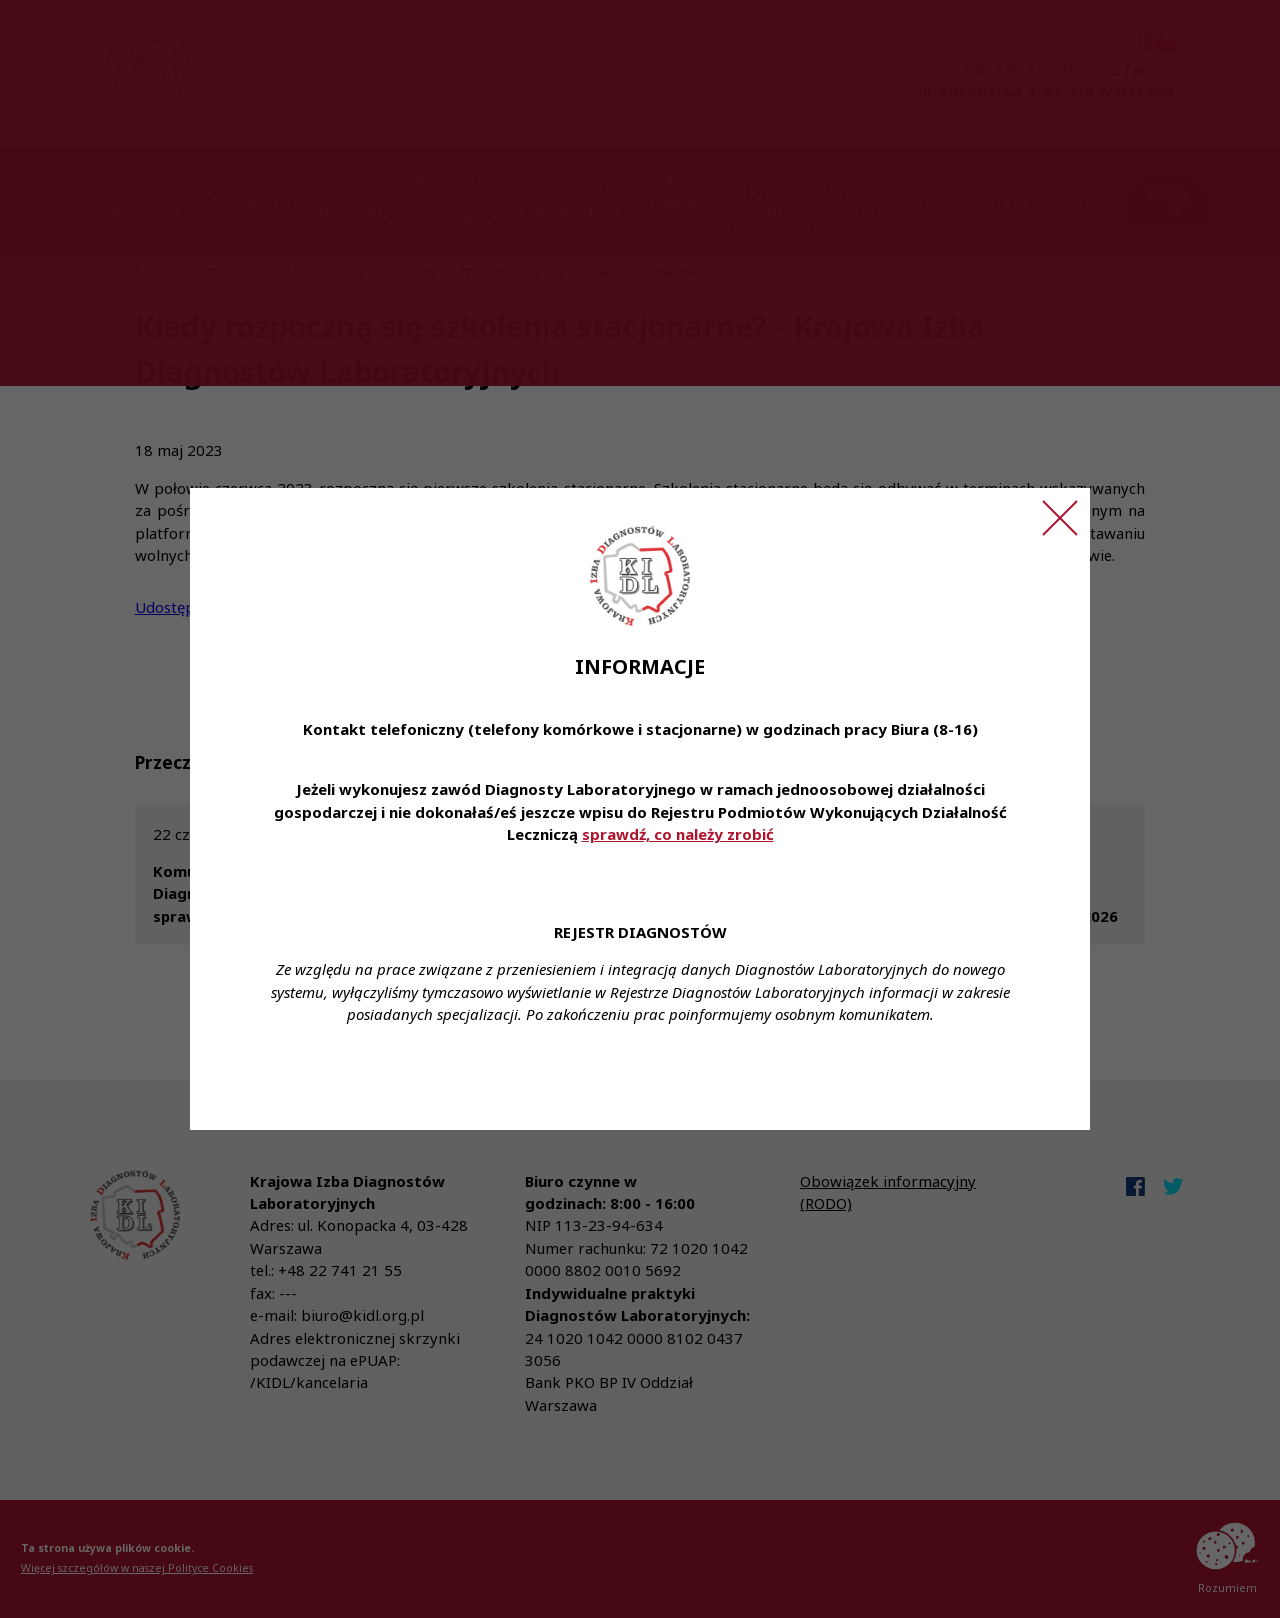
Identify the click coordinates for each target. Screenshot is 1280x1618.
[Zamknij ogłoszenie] (1060, 518)
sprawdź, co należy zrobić (678, 834)
